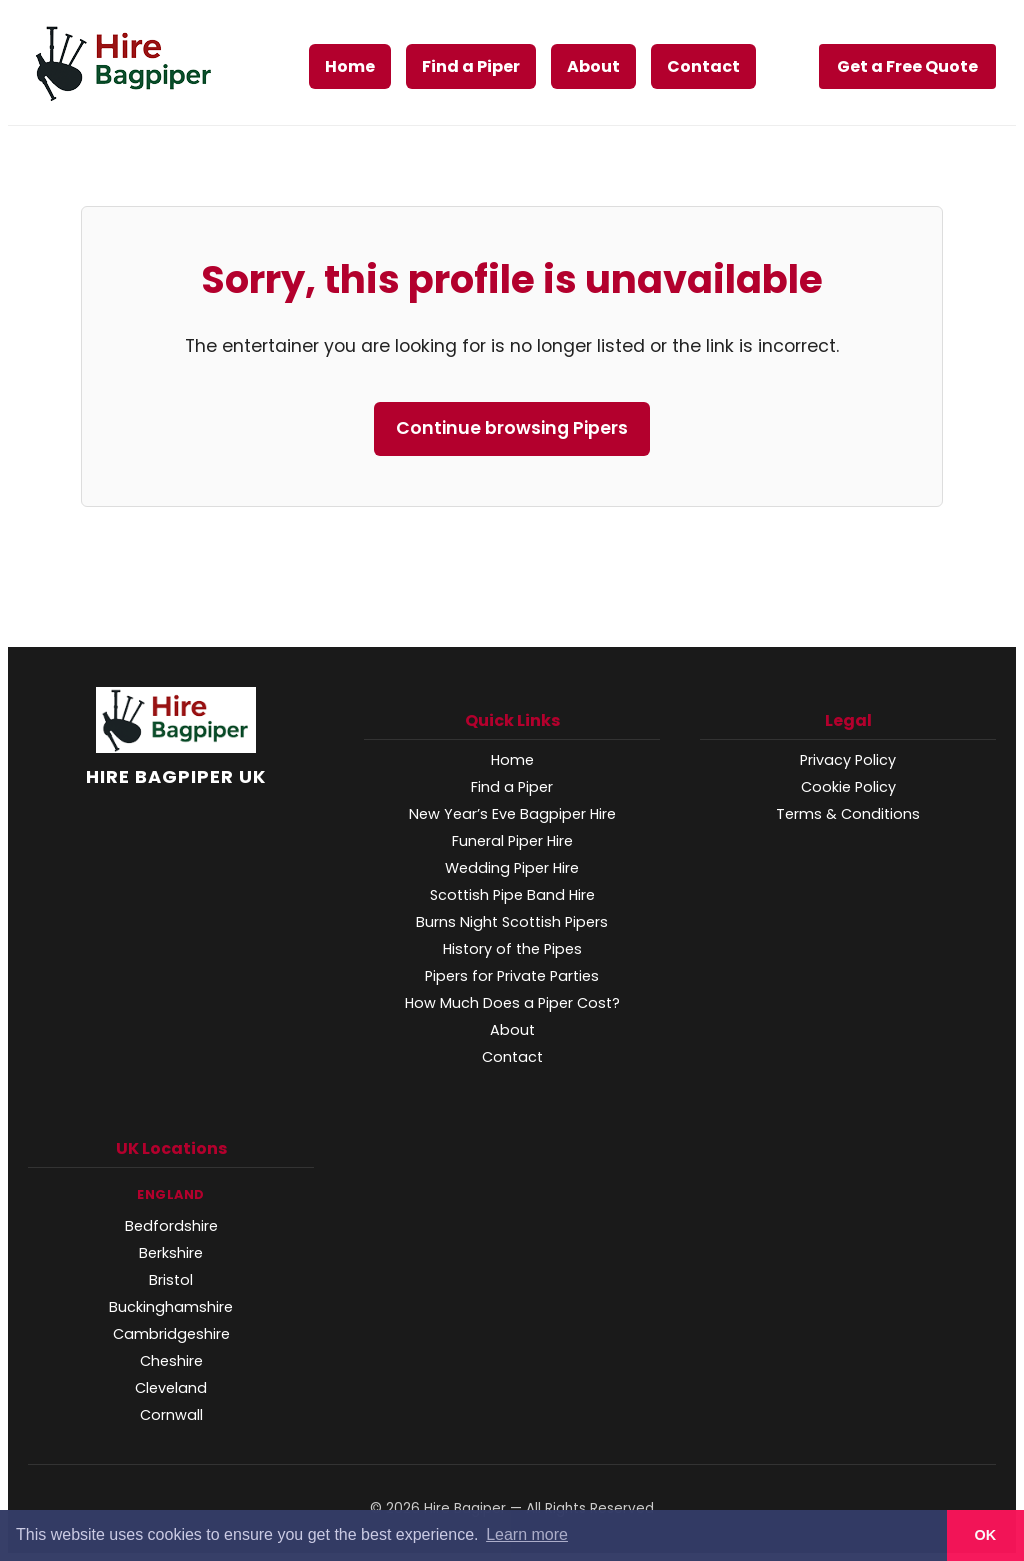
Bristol (171, 1280)
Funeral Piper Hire (512, 841)
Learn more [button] (527, 1534)
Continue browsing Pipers (512, 428)
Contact (703, 66)
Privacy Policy (848, 760)
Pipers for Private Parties (512, 976)
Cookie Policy (848, 787)
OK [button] (986, 1535)
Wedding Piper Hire (512, 868)
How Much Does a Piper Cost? (512, 1003)
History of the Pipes (512, 949)
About (593, 66)
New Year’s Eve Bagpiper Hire (512, 814)
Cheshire (171, 1361)
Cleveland (171, 1388)
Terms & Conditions (848, 814)
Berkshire (171, 1253)
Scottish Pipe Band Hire (512, 895)
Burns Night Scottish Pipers (512, 922)
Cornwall (171, 1415)
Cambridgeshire (171, 1334)
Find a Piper (471, 66)
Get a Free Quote (907, 66)
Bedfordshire (171, 1226)
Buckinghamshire (171, 1307)
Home (350, 66)
